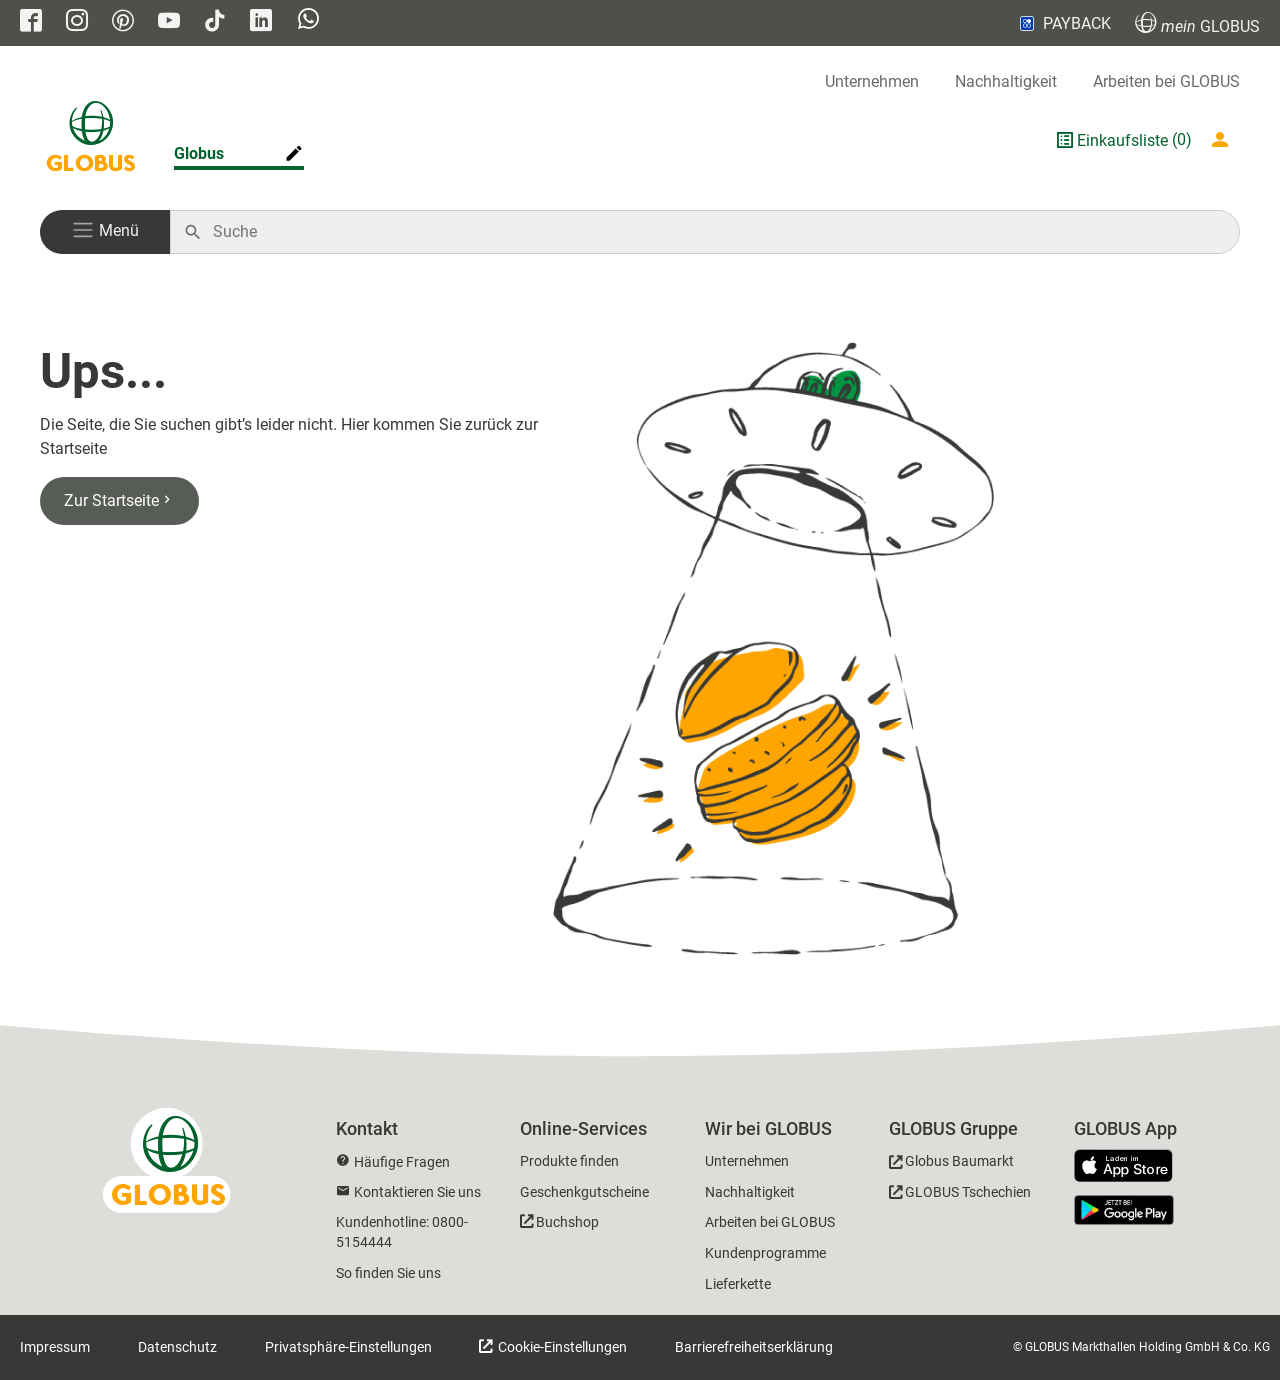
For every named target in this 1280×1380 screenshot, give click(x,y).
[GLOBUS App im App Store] (1131, 1167)
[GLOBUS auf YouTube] (169, 22)
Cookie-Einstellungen (561, 1347)
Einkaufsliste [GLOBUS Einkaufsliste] (1122, 140)
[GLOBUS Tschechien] (960, 1195)
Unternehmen (872, 81)
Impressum (55, 1347)
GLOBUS (1197, 23)
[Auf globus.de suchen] (715, 232)
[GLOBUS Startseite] (91, 140)
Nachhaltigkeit (1006, 81)
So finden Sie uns (388, 1273)
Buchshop (567, 1222)
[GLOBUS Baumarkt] (951, 1164)
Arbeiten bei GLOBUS (1166, 81)
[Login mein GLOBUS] (1224, 140)
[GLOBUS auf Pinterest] (123, 22)
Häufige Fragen (402, 1162)
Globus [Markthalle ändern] (199, 153)
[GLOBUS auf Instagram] (77, 22)
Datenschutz (177, 1347)
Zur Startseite (119, 500)
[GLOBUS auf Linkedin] (261, 22)
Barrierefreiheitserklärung (754, 1347)
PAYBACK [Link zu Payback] (1063, 23)
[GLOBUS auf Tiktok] (215, 22)
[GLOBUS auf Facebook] (31, 22)
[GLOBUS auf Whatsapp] (308, 23)
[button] (105, 232)
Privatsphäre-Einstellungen (348, 1347)
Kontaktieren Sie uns (417, 1192)
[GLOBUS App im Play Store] (1124, 1210)
